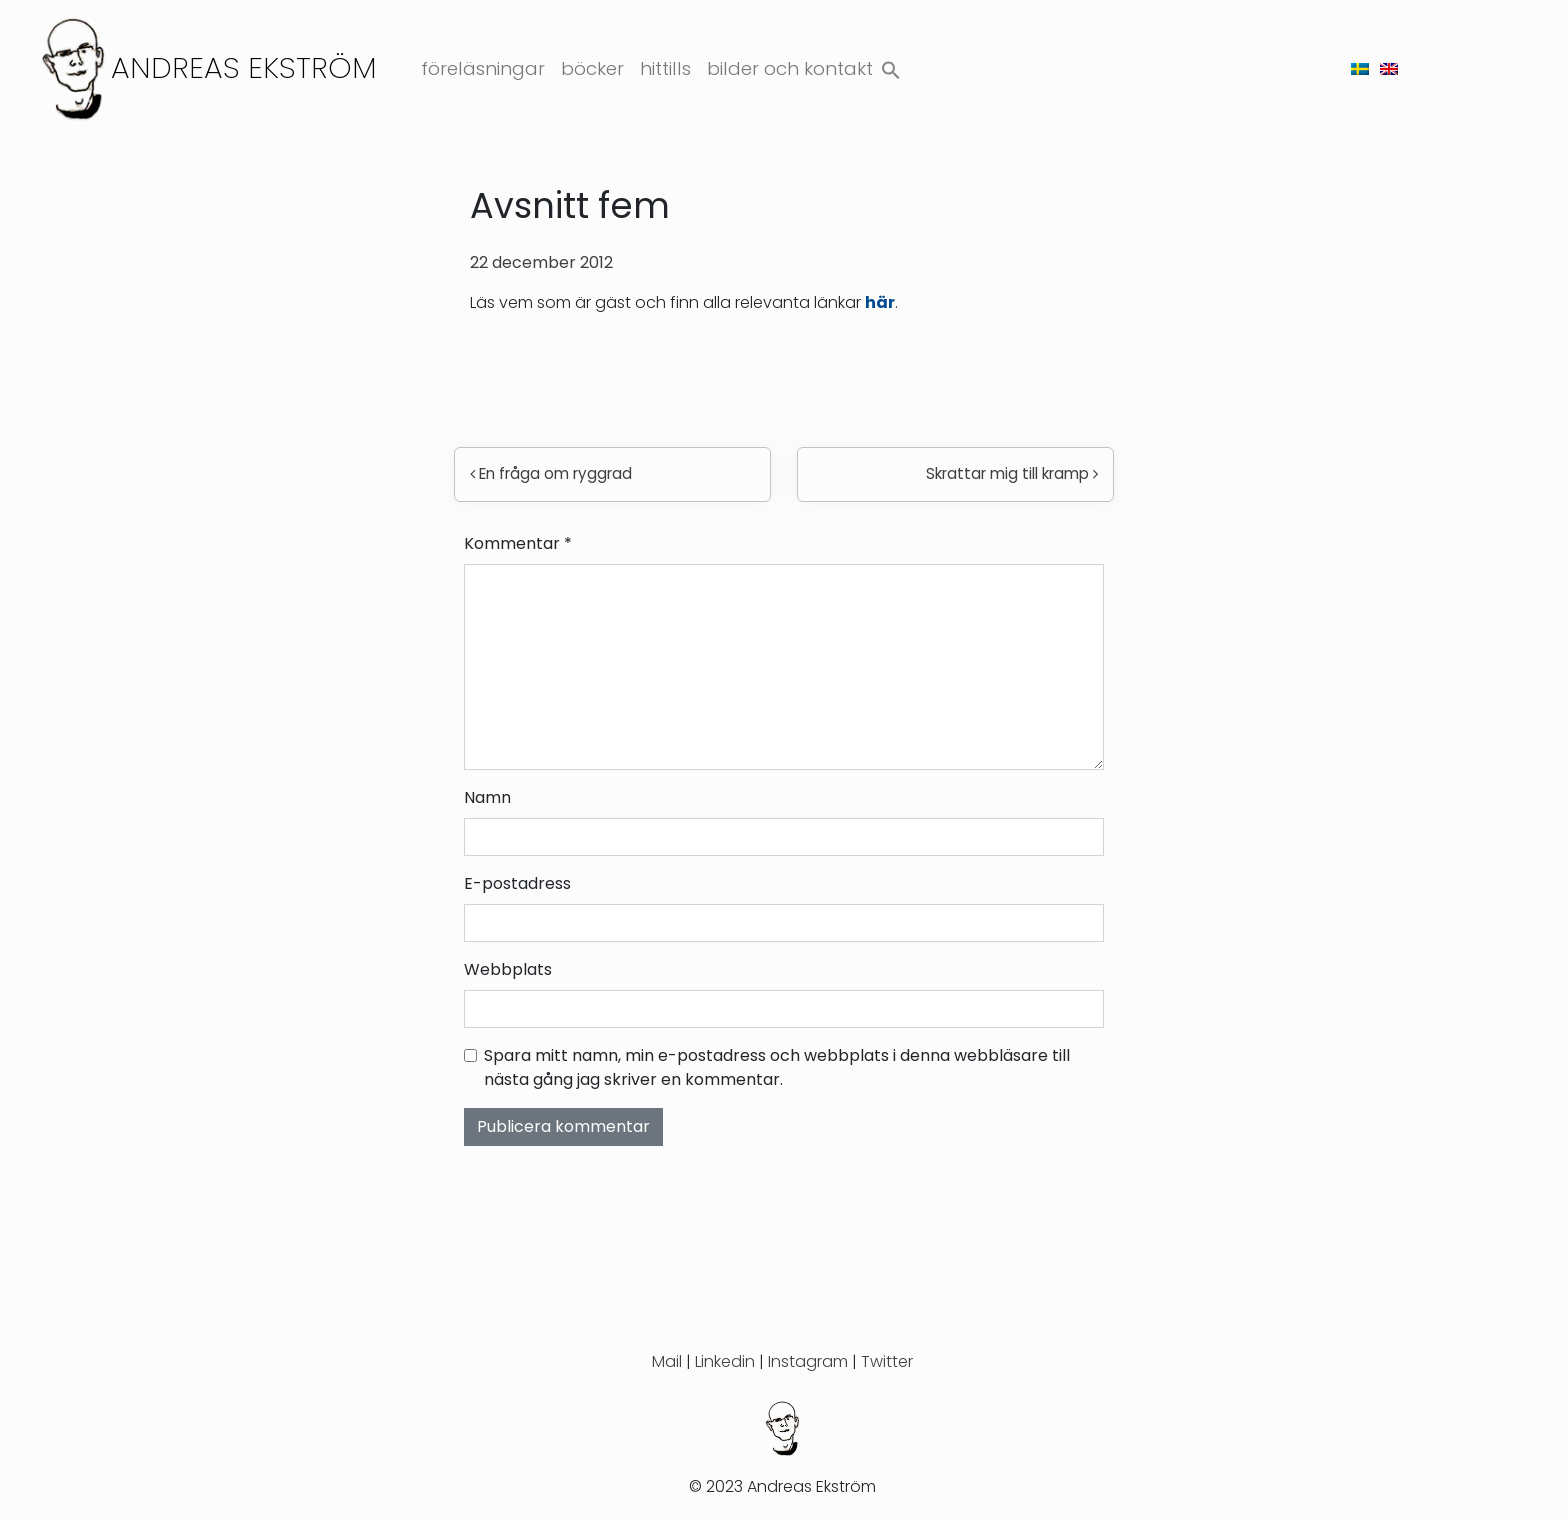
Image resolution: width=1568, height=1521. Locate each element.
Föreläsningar (483, 68)
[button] (891, 65)
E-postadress (517, 883)
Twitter (887, 1361)
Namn (487, 797)
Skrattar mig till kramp (1012, 473)
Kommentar (518, 543)
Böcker (592, 68)
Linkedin (725, 1361)
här (880, 302)
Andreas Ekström (244, 67)
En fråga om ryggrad (551, 473)
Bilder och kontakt (790, 68)
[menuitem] (1360, 68)
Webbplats (508, 969)
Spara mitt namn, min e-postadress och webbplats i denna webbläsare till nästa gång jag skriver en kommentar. (777, 1067)
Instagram (808, 1361)
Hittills (665, 68)
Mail (667, 1361)
